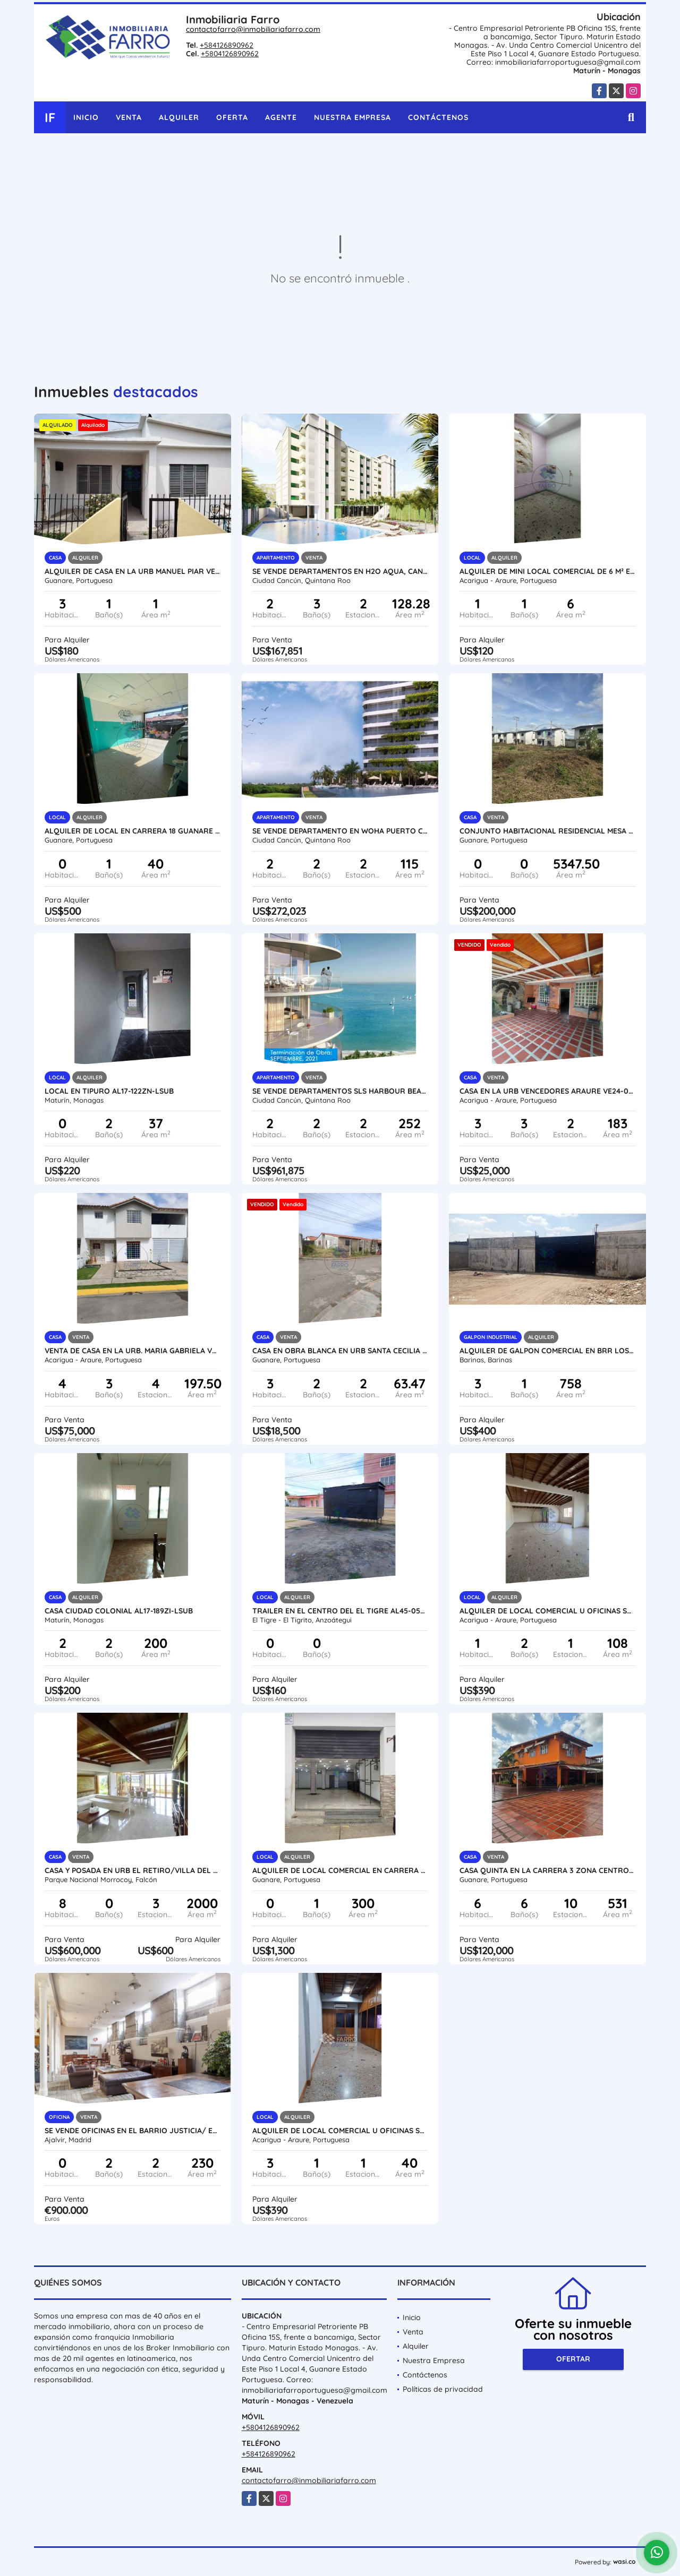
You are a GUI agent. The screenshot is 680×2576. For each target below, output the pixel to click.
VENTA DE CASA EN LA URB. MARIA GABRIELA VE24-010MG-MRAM (132, 1350)
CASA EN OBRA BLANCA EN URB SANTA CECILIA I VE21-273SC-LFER (340, 1350)
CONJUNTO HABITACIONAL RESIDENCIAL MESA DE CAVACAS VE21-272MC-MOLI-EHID (547, 831)
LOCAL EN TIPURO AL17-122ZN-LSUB (109, 1091)
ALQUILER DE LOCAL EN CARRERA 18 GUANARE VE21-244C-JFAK (132, 831)
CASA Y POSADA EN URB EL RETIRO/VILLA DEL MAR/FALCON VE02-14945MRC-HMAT (132, 1870)
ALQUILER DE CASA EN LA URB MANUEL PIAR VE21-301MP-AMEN (132, 571)
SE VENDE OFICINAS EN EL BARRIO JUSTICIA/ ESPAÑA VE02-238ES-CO (132, 2130)
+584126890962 (226, 45)
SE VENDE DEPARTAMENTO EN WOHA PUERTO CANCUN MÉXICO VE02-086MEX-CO (340, 831)
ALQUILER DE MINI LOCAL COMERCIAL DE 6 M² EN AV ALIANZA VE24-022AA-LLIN (547, 571)
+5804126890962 (230, 53)
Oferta (232, 117)
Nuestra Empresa (352, 117)
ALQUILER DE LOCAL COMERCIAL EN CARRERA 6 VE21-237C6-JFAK (340, 1870)
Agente (281, 117)
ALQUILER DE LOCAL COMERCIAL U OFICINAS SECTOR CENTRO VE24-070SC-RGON (547, 1611)
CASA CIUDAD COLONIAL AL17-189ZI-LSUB (119, 1611)
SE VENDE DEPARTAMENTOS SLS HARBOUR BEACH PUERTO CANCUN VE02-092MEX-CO (340, 1091)
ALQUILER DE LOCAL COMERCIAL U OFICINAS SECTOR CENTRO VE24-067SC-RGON (340, 2130)
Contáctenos (438, 117)
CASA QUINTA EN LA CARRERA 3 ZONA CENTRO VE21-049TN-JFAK (547, 1870)
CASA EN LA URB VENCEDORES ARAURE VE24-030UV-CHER (547, 1091)
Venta (129, 117)
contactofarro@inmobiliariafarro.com (253, 29)
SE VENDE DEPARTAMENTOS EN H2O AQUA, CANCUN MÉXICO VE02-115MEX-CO (340, 571)
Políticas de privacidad (443, 2389)
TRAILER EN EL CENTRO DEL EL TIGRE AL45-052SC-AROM (340, 1611)
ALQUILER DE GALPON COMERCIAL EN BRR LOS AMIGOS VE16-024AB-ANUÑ (547, 1350)
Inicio (86, 117)
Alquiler (179, 117)
